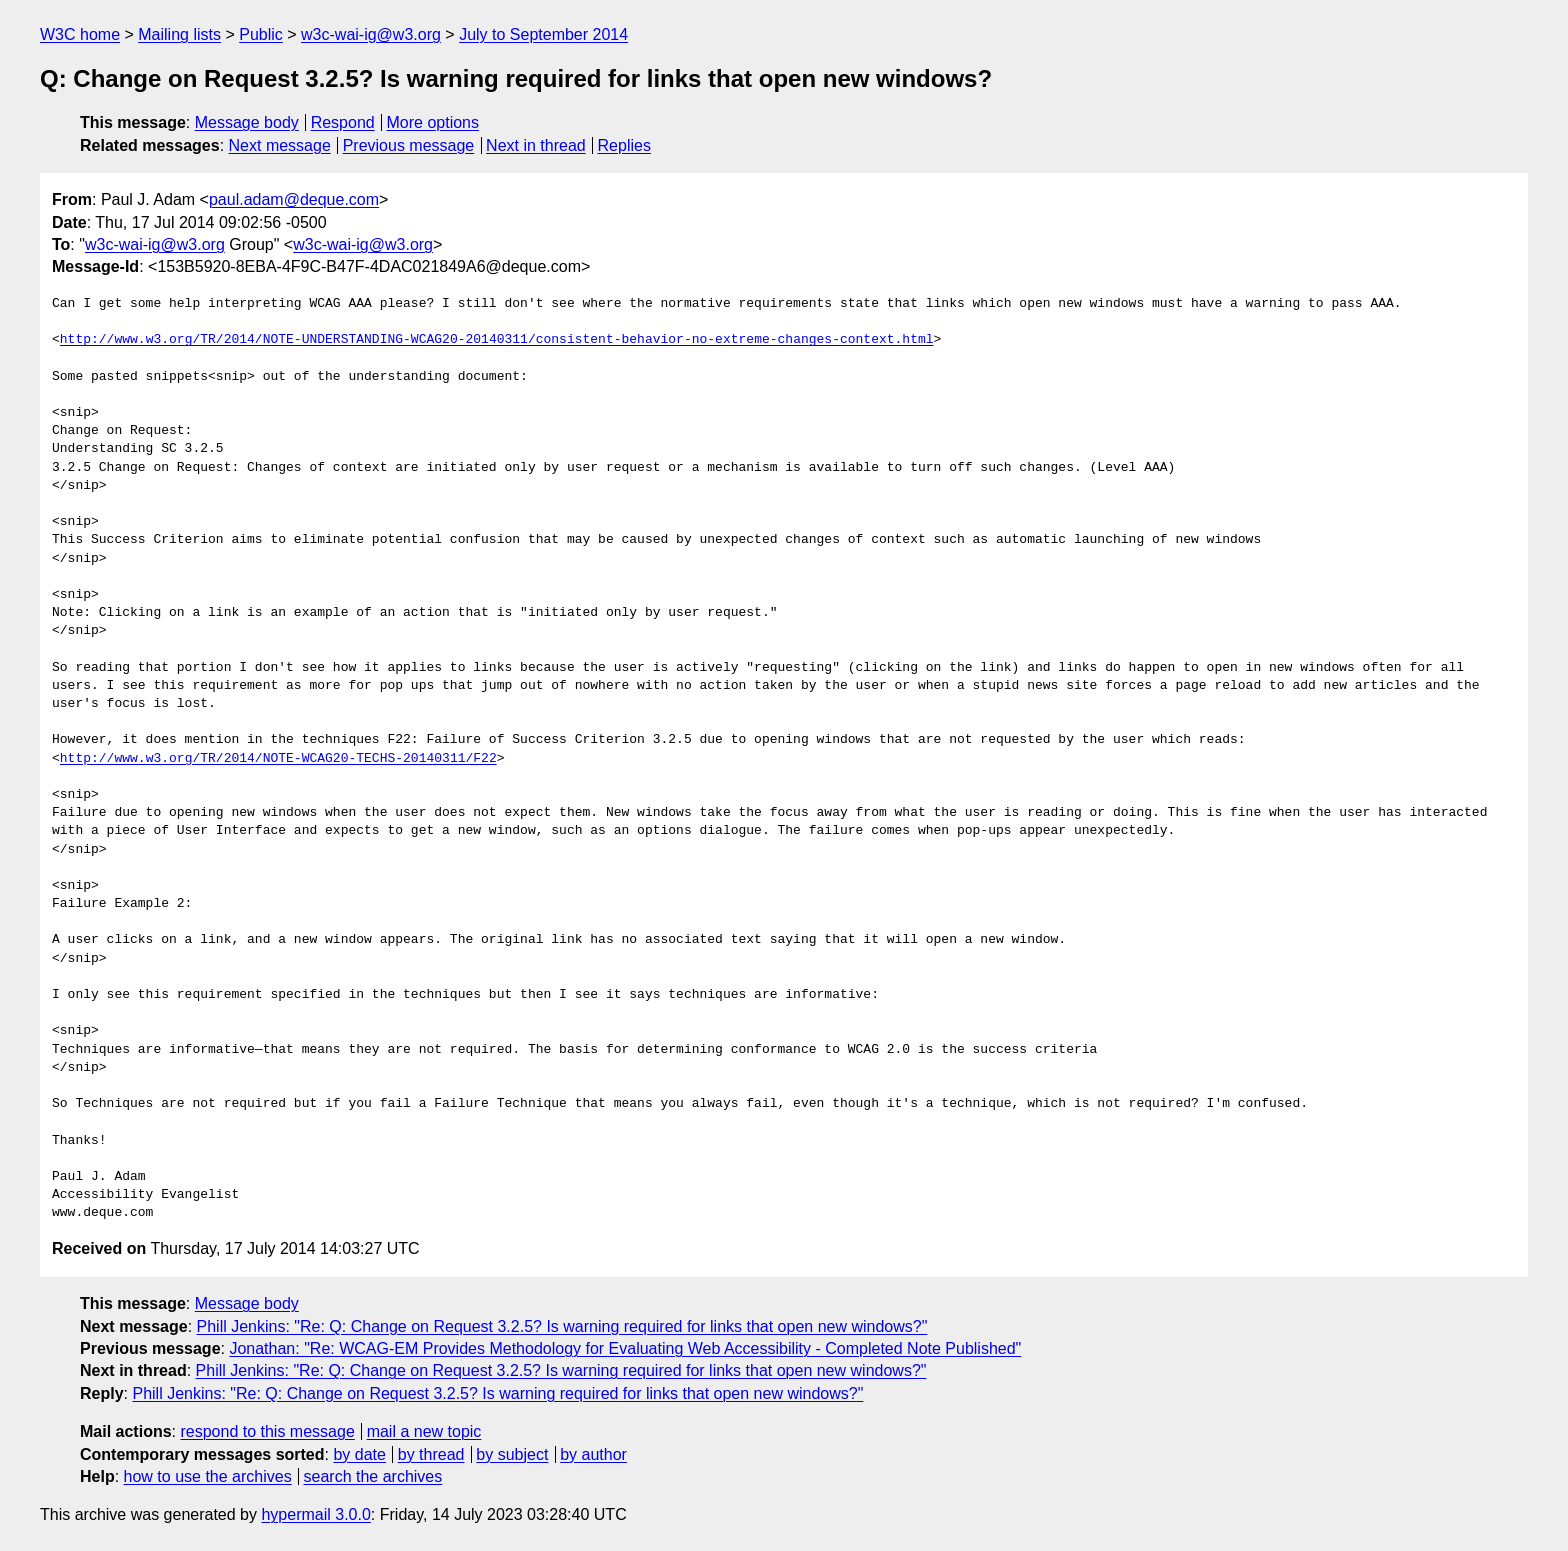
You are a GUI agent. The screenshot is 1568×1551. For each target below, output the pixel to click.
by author (593, 1454)
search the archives (373, 1476)
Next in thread (536, 145)
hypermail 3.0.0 (315, 1514)
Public (261, 34)
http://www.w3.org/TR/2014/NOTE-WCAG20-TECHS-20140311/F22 (278, 759)
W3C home (80, 34)
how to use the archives (208, 1476)
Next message (280, 145)
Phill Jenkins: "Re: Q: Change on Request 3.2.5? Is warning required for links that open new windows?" (562, 1326)
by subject (512, 1454)
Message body (247, 122)
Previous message (409, 145)
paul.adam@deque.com (294, 199)
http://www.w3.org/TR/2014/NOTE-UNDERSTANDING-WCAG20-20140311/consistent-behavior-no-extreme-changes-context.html (497, 340)
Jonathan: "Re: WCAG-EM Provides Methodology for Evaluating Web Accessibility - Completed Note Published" (625, 1348)
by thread (431, 1454)
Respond (343, 122)
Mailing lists (179, 34)
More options (433, 122)
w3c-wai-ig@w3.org (371, 34)
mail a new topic (424, 1431)
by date (359, 1454)
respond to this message (267, 1431)
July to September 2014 (543, 34)
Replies (624, 145)
